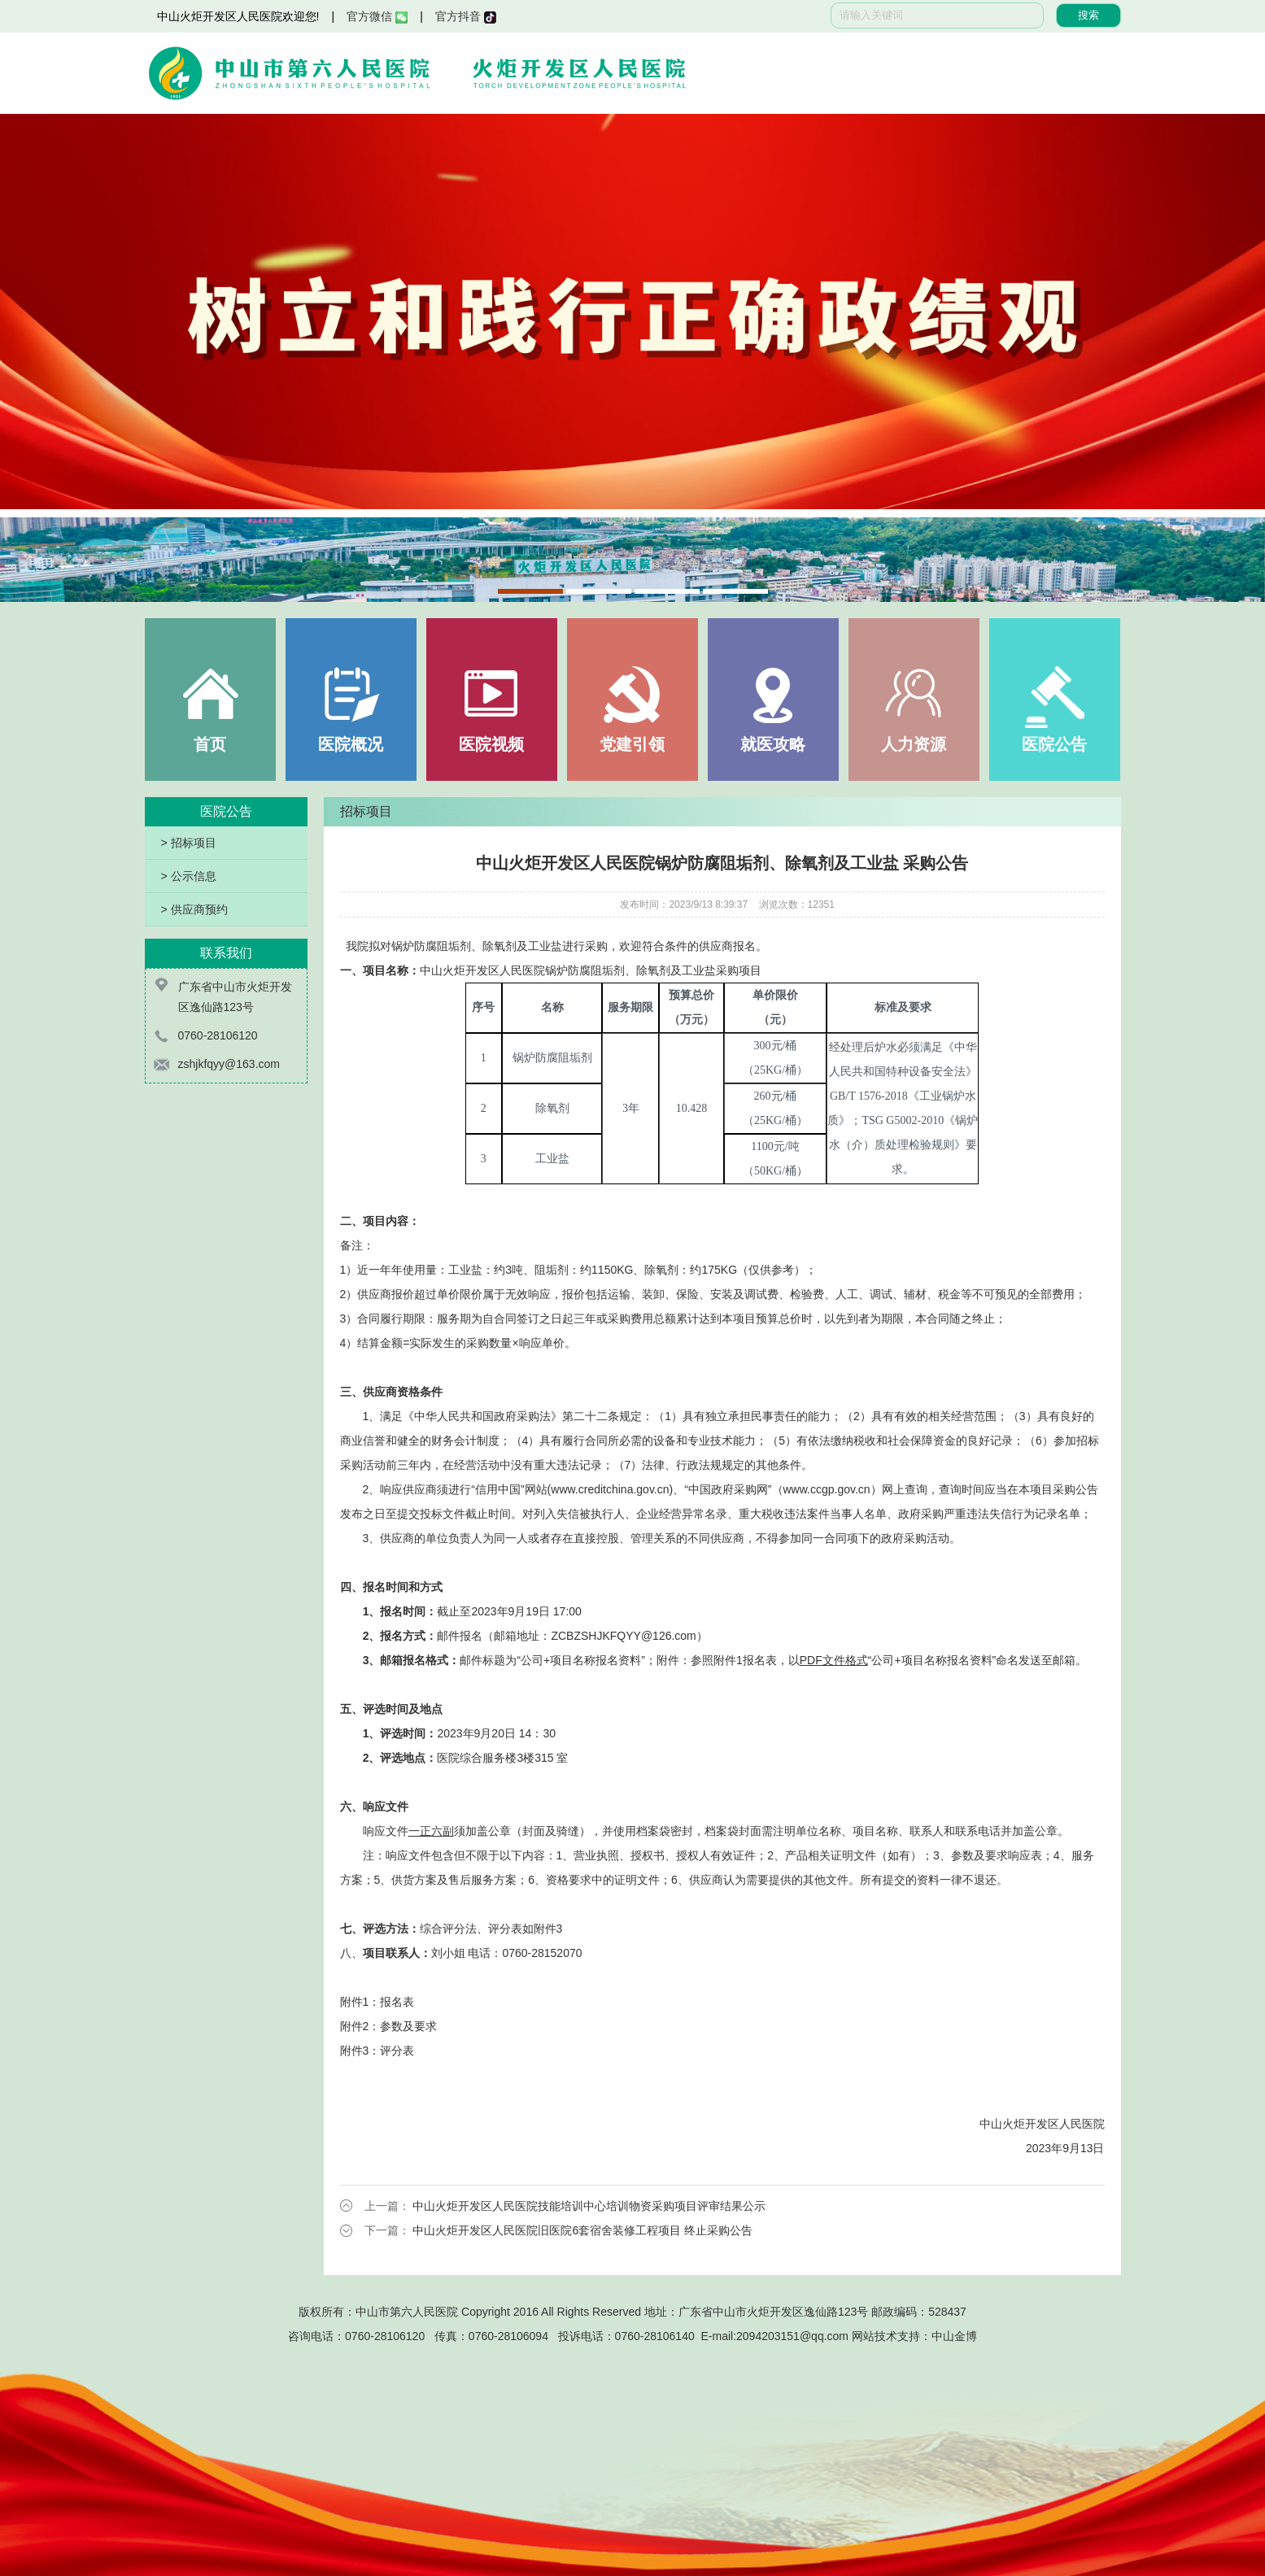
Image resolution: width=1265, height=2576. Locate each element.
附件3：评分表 (377, 2050)
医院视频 (491, 744)
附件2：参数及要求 (389, 2026)
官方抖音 (465, 16)
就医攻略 (772, 744)
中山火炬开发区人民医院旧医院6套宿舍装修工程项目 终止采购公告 (582, 2230)
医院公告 (1054, 744)
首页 (210, 744)
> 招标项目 (188, 842)
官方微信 (377, 16)
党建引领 (632, 744)
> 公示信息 (188, 876)
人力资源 (913, 744)
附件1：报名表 (377, 2001)
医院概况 (350, 744)
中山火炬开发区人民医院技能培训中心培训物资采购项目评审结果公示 (589, 2205)
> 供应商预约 (194, 909)
